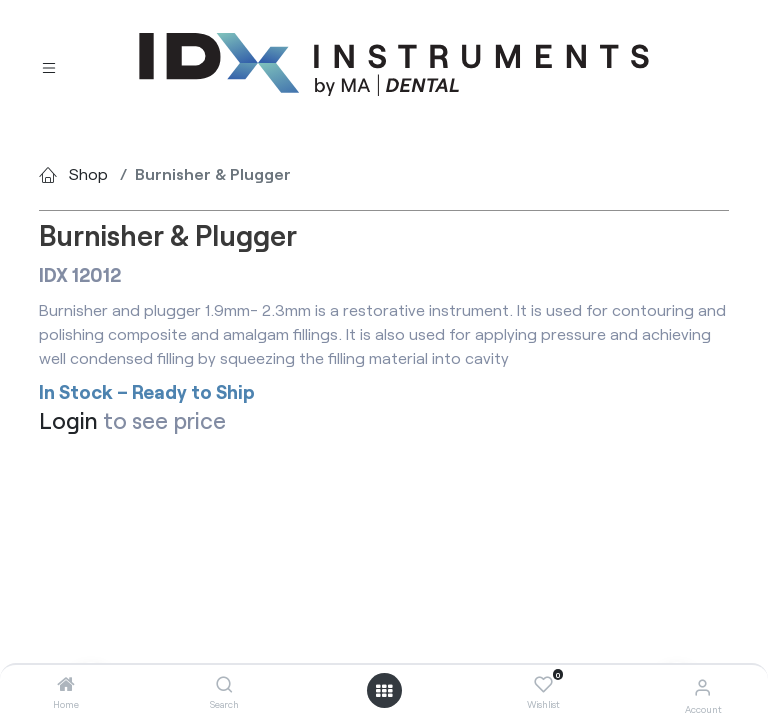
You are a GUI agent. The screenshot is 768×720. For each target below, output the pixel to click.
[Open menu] (384, 691)
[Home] (66, 684)
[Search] (224, 684)
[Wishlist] (543, 685)
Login (68, 420)
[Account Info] (702, 686)
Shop (88, 173)
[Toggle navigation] (49, 65)
